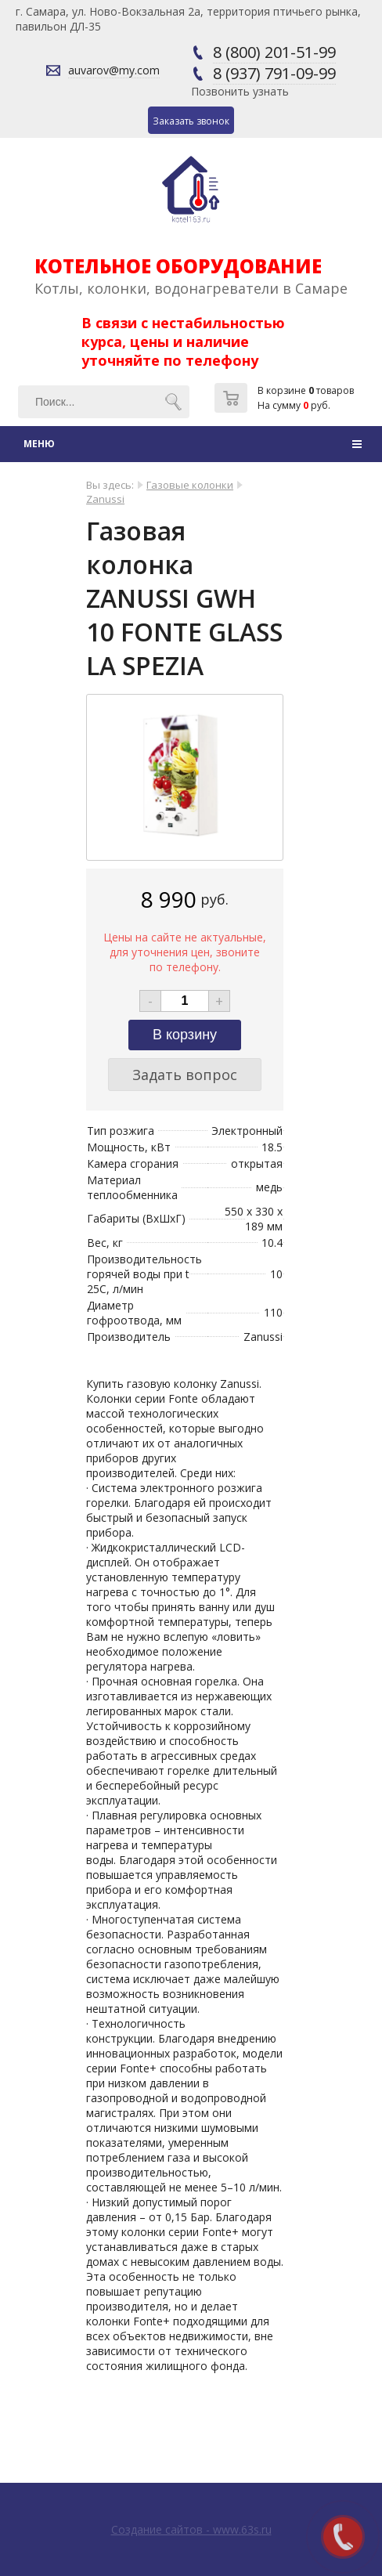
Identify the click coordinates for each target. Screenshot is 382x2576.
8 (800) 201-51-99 (274, 52)
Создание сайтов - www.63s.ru (191, 2529)
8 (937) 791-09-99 (274, 73)
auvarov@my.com (114, 70)
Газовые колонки (189, 485)
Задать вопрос (184, 1074)
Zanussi (105, 499)
